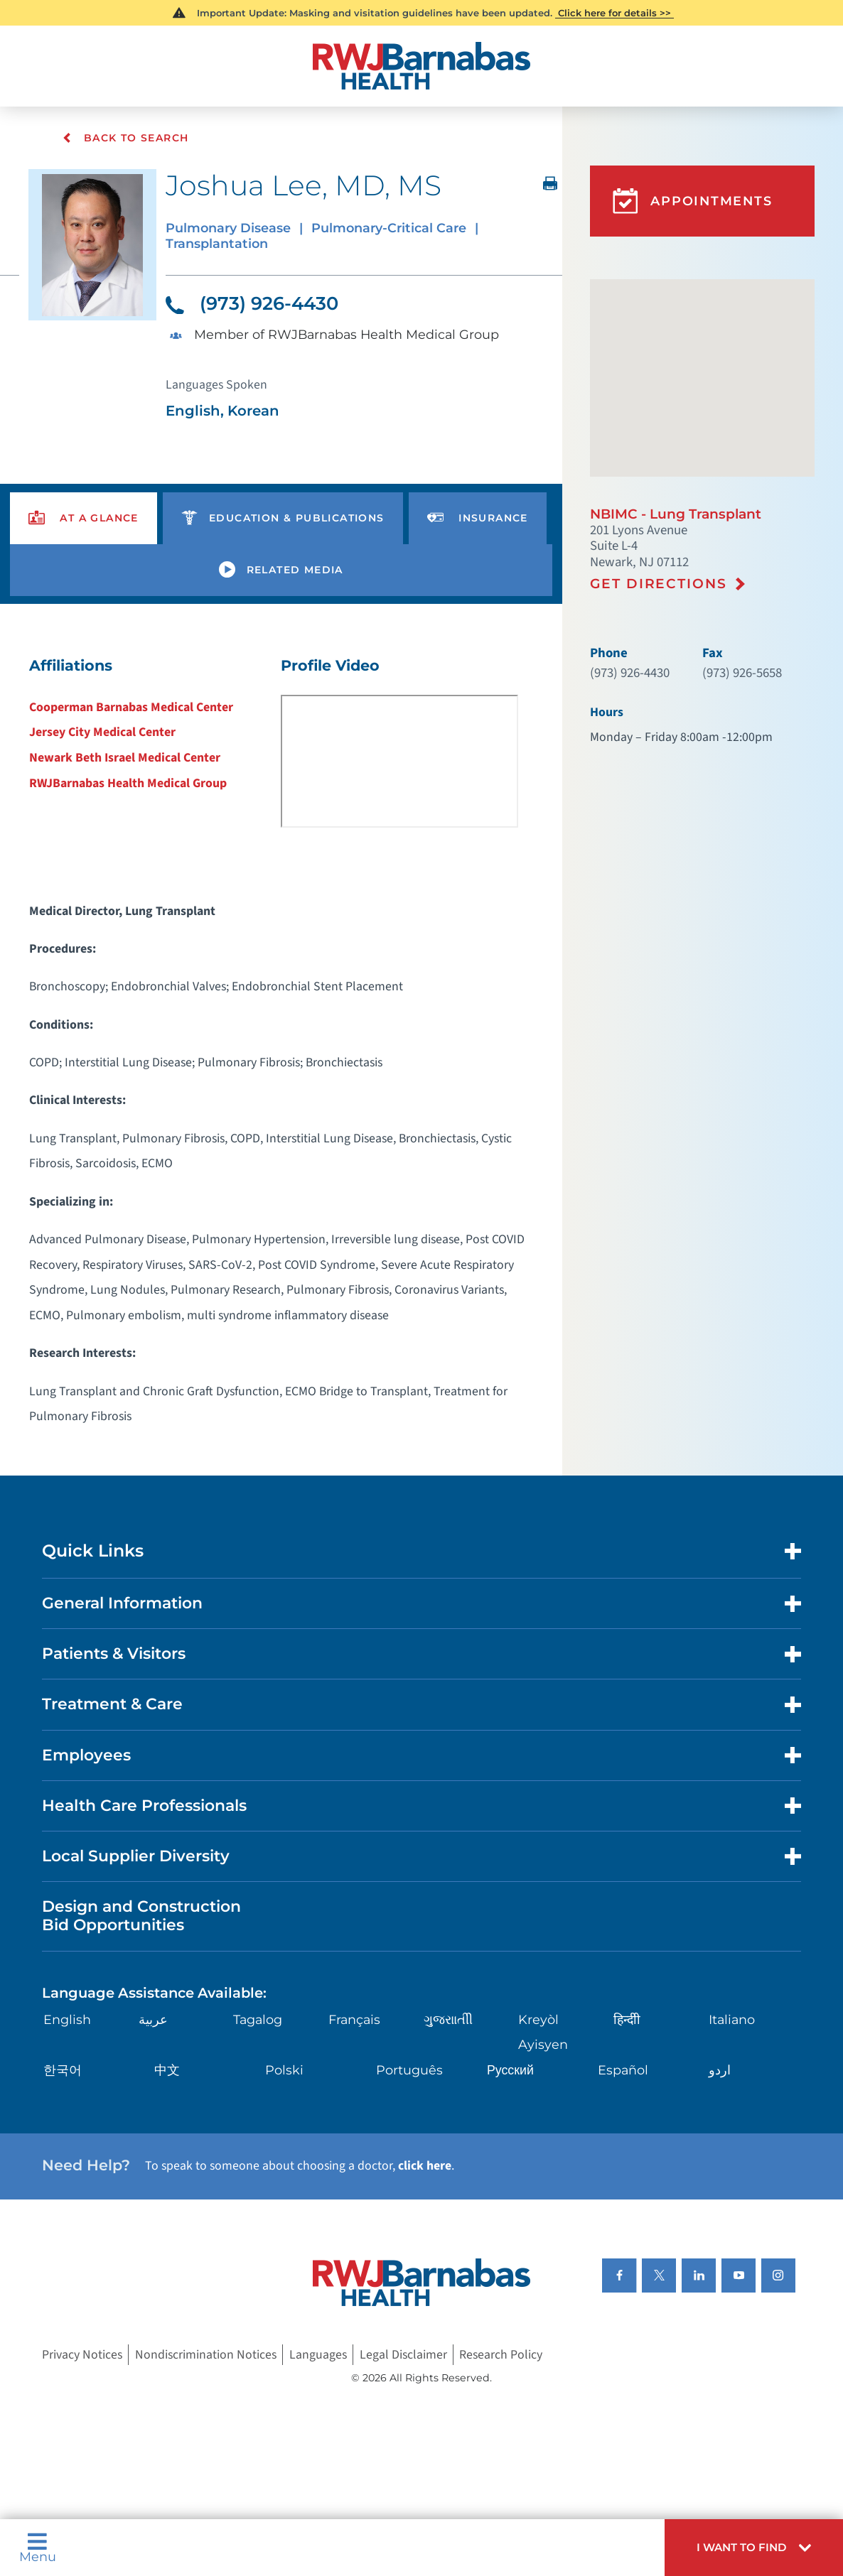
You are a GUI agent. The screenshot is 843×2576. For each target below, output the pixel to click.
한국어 (62, 2071)
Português (409, 2071)
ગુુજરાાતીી (448, 2020)
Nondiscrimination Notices (205, 2356)
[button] (754, 2547)
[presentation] (83, 520)
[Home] (422, 66)
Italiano (732, 2020)
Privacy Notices (82, 2356)
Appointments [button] (693, 201)
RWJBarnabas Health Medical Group (128, 785)
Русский (510, 2071)
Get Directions (658, 583)
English (67, 2020)
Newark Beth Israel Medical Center (124, 759)
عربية (153, 2020)
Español (623, 2071)
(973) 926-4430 (252, 304)
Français (354, 2020)
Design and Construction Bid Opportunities (141, 1917)
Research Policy (500, 2356)
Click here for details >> (614, 12)
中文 (167, 2071)
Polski (284, 2071)
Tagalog (257, 2020)
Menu (37, 2547)
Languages (318, 2356)
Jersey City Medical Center (102, 734)
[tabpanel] (281, 1048)
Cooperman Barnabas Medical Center (131, 709)
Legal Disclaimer (403, 2356)
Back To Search (127, 138)
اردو (720, 2071)
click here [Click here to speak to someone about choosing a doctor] (424, 2167)
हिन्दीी (626, 2020)
